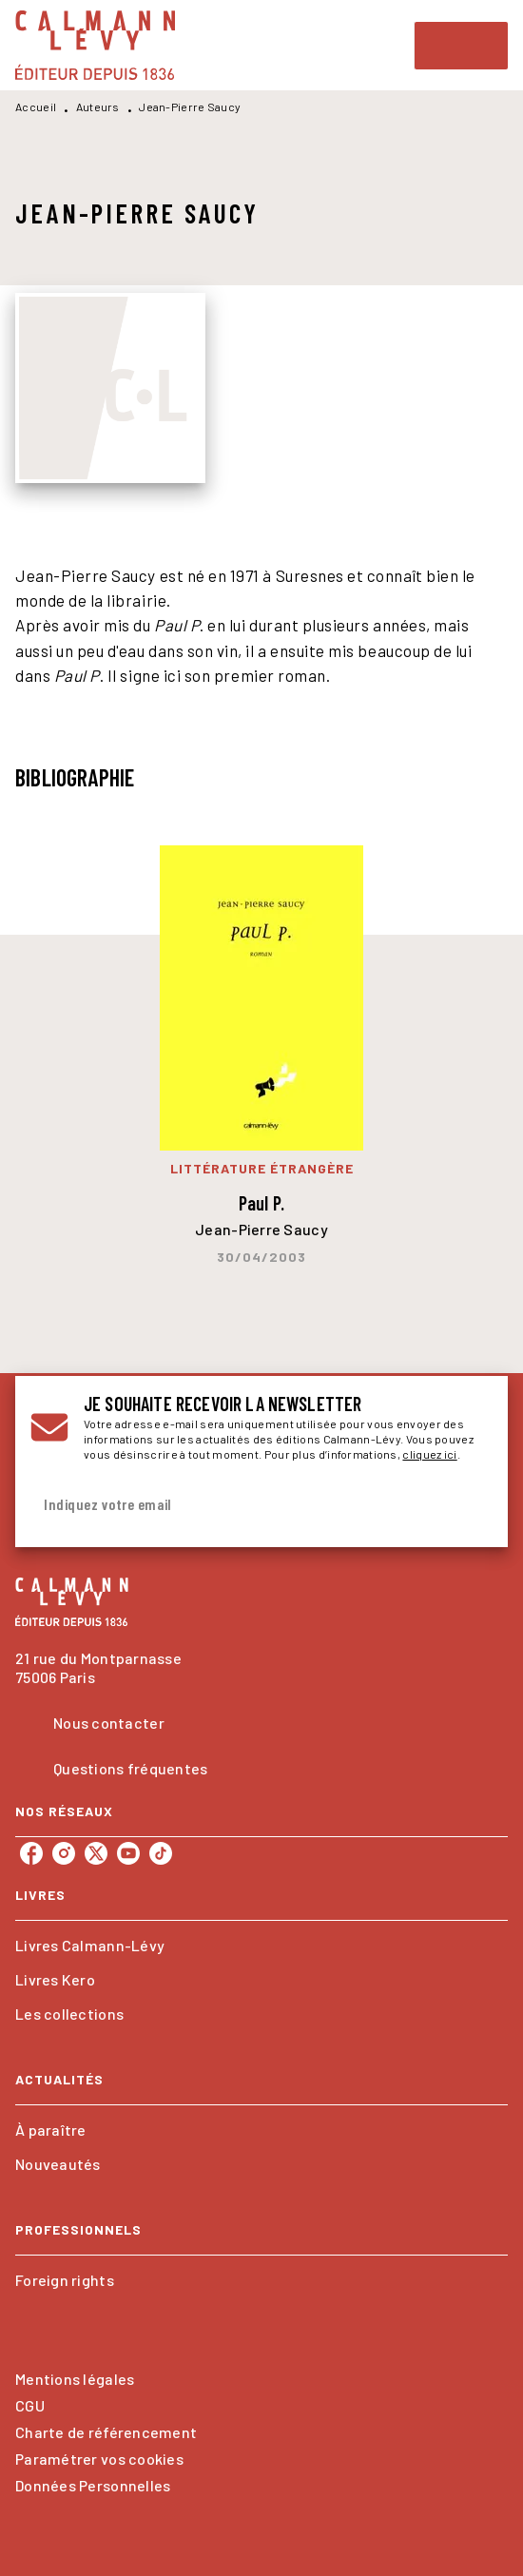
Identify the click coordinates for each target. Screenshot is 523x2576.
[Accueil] (95, 45)
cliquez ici (429, 1454)
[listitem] (31, 1853)
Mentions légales (74, 2379)
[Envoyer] (470, 1505)
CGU (30, 2405)
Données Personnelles (92, 2485)
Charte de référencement (106, 2432)
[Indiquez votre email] (237, 1505)
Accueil (35, 106)
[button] (261, 1945)
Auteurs (98, 106)
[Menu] (461, 45)
